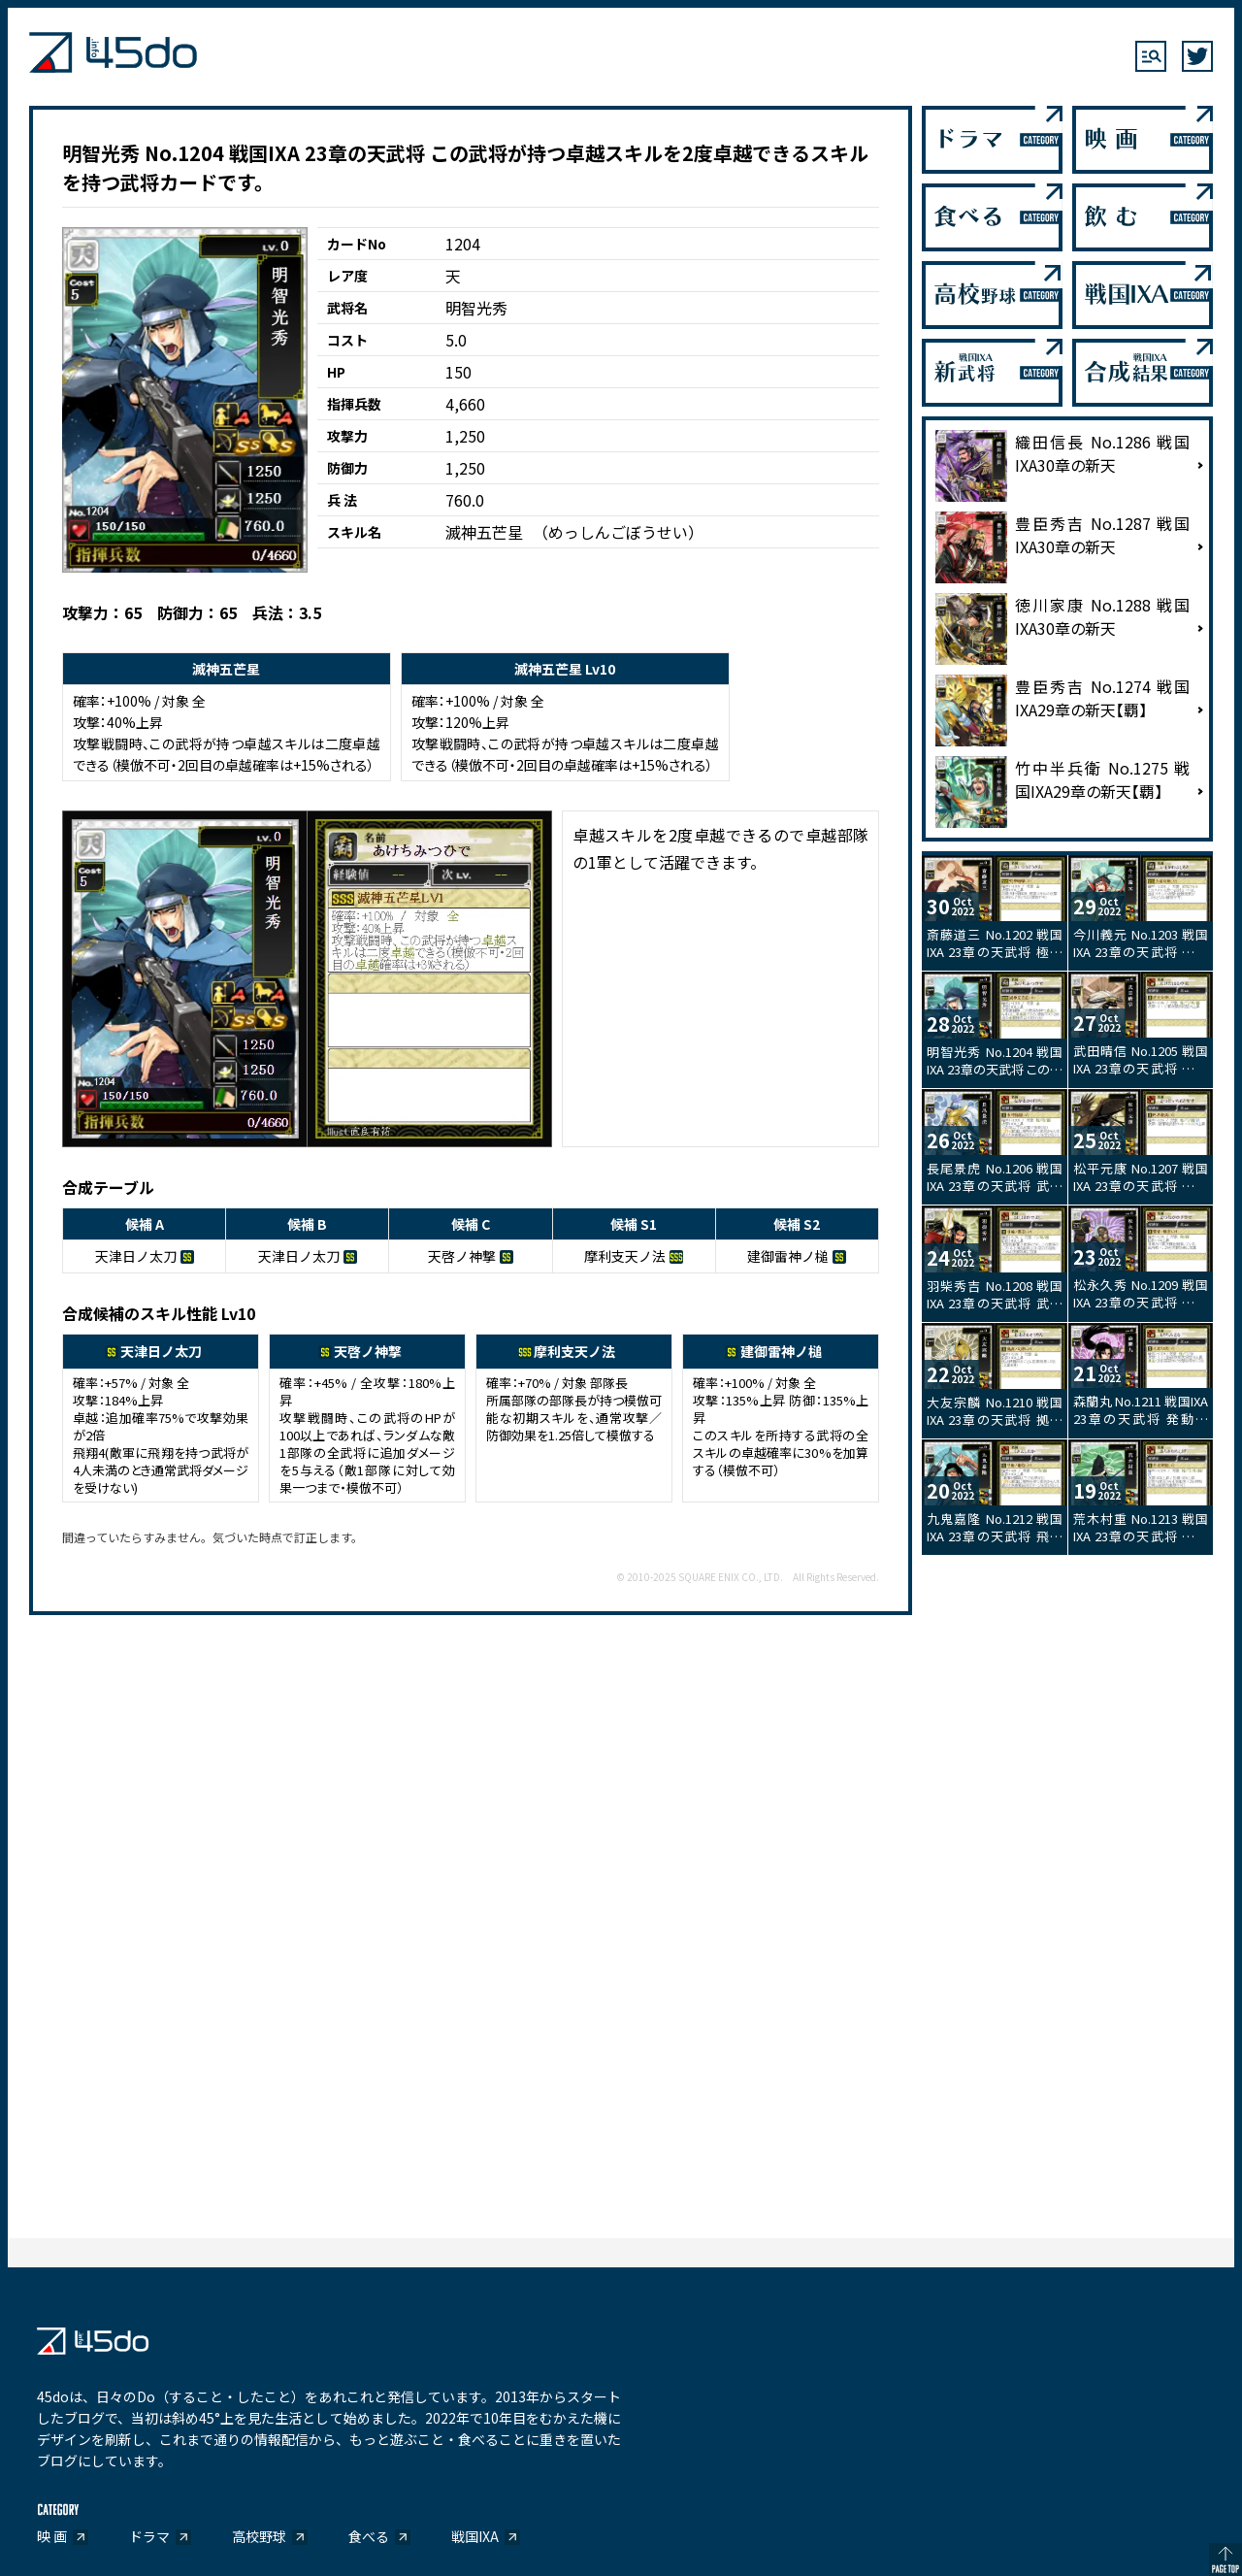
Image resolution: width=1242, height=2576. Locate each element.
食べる (368, 2536)
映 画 (52, 2536)
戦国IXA (475, 2536)
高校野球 (259, 2536)
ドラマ (149, 2536)
